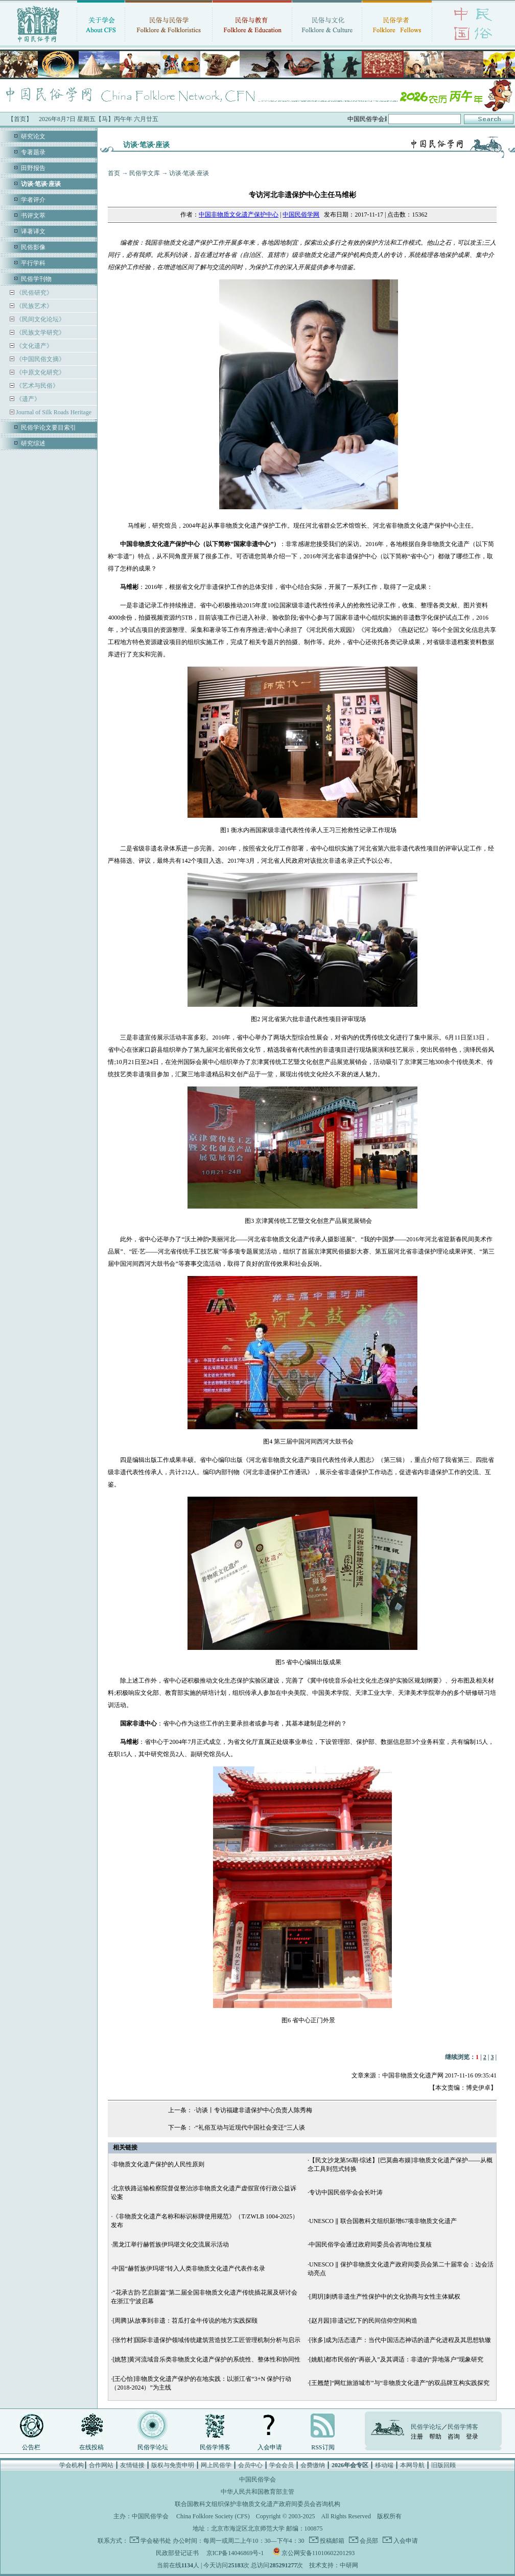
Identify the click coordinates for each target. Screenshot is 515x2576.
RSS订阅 (322, 2447)
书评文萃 (33, 215)
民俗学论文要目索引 (48, 427)
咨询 (454, 2436)
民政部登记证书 (177, 2553)
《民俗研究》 (33, 292)
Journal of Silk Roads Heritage (52, 412)
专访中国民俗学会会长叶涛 (346, 2192)
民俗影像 (33, 247)
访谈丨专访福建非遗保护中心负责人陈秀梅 (254, 2110)
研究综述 (33, 443)
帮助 (435, 2436)
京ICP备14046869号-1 (235, 2553)
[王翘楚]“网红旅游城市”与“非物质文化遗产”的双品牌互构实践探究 (399, 2382)
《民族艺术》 (33, 306)
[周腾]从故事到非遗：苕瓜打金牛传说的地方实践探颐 (185, 2320)
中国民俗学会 (150, 2516)
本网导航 (412, 2465)
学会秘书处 (156, 2540)
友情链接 (132, 2465)
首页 (114, 173)
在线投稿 (91, 2447)
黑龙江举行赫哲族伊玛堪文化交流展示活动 (170, 2244)
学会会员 (281, 2465)
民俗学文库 (144, 173)
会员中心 (250, 2465)
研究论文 (33, 136)
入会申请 (270, 2447)
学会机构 (71, 2465)
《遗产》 (27, 399)
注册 (417, 2436)
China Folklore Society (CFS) (213, 2516)
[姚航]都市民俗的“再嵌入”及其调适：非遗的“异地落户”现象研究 (396, 2359)
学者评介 (33, 199)
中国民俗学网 (301, 214)
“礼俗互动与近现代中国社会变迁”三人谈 (251, 2127)
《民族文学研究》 (39, 332)
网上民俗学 (216, 2465)
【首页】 (20, 119)
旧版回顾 (443, 2465)
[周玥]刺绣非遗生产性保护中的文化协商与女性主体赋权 (384, 2296)
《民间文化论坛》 (39, 319)
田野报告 (33, 168)
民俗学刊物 (36, 278)
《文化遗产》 (33, 345)
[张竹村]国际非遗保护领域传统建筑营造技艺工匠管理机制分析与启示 (206, 2340)
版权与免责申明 (172, 2465)
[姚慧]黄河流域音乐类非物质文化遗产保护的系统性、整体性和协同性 (206, 2359)
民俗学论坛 (152, 2447)
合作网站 (101, 2465)
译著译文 (33, 231)
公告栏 (31, 2447)
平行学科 (33, 263)
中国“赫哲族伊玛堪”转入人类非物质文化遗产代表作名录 (188, 2268)
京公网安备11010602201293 (318, 2553)
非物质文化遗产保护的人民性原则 (158, 2164)
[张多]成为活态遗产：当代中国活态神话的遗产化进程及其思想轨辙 (400, 2340)
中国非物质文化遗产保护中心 (238, 214)
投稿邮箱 (331, 2540)
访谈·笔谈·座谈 (189, 173)
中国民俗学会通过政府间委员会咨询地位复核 (370, 2244)
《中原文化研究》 (39, 372)
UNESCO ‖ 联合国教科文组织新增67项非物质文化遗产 (383, 2221)
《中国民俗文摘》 (39, 359)
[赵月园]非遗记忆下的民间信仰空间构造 (363, 2320)
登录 (472, 2436)
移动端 (384, 2465)
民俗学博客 (215, 2447)
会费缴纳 (312, 2465)
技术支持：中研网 (333, 2565)
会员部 (368, 2540)
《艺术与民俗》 (36, 385)
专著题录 (33, 152)
